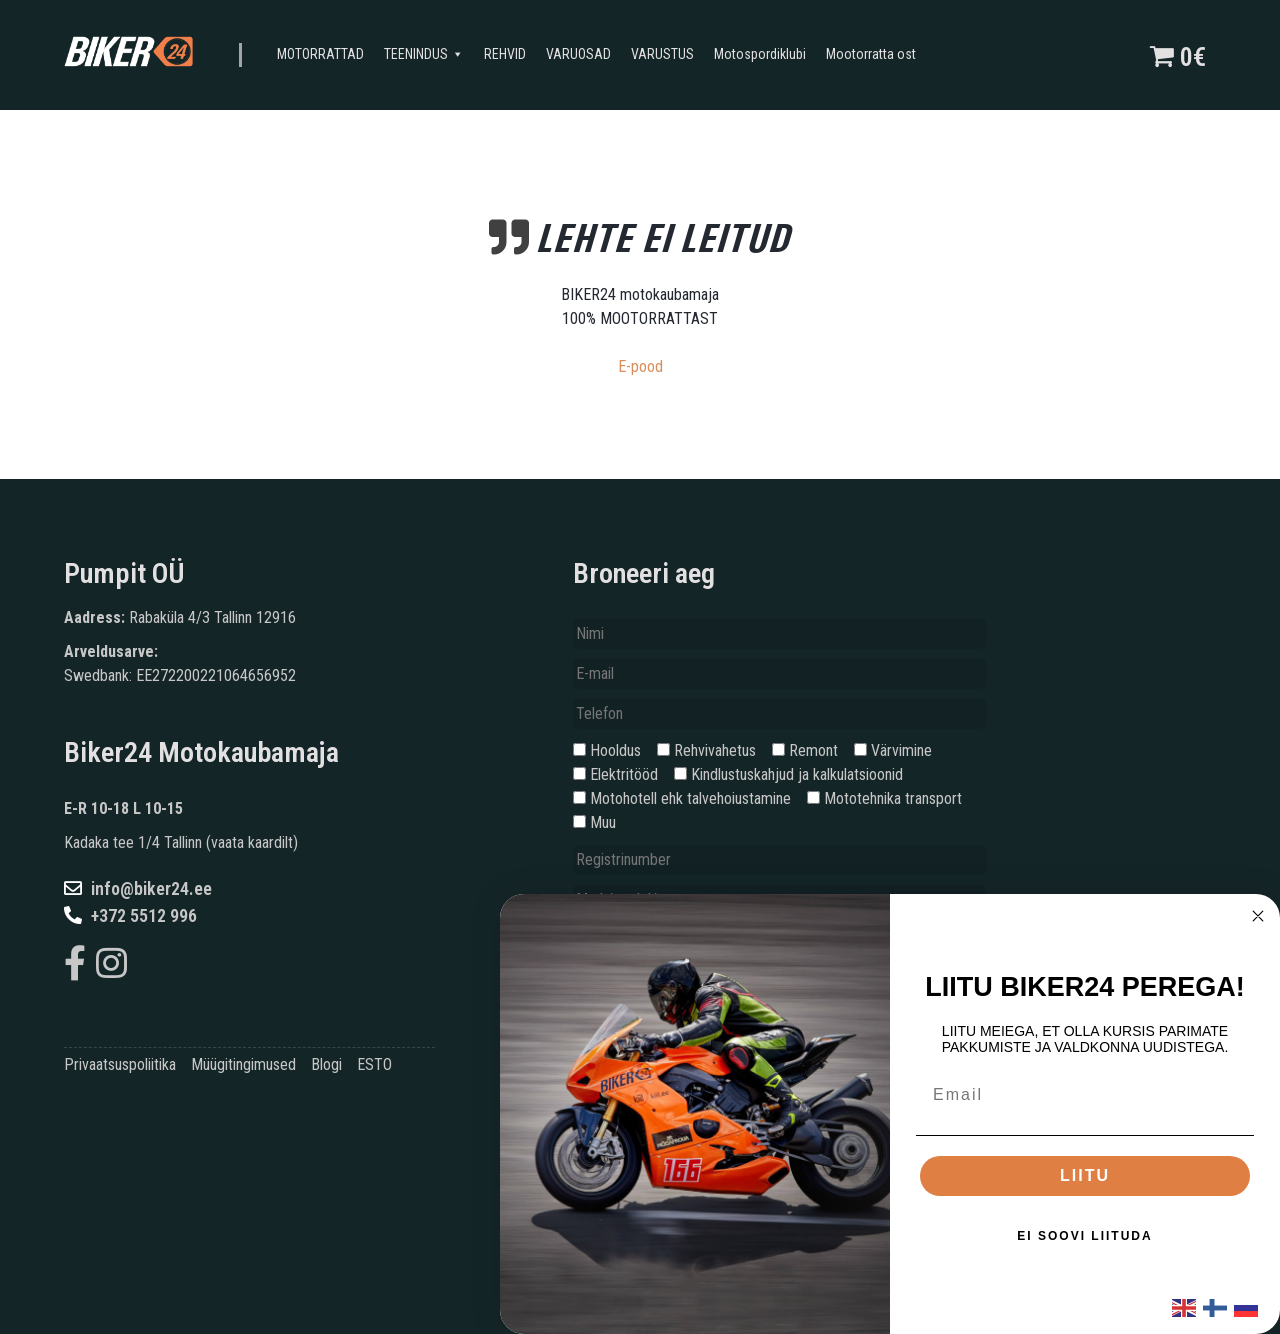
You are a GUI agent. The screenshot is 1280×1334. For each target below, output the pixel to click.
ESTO (374, 1064)
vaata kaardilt (252, 842)
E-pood (640, 366)
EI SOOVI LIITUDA (1084, 1236)
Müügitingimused (243, 1064)
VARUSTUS (662, 54)
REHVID (505, 54)
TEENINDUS (424, 55)
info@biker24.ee (138, 888)
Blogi (326, 1064)
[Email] (1085, 1095)
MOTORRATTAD (320, 54)
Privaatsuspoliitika (120, 1064)
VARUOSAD (578, 54)
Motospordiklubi (760, 54)
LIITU (1085, 1175)
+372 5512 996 (130, 915)
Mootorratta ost (871, 54)
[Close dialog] (1258, 916)
